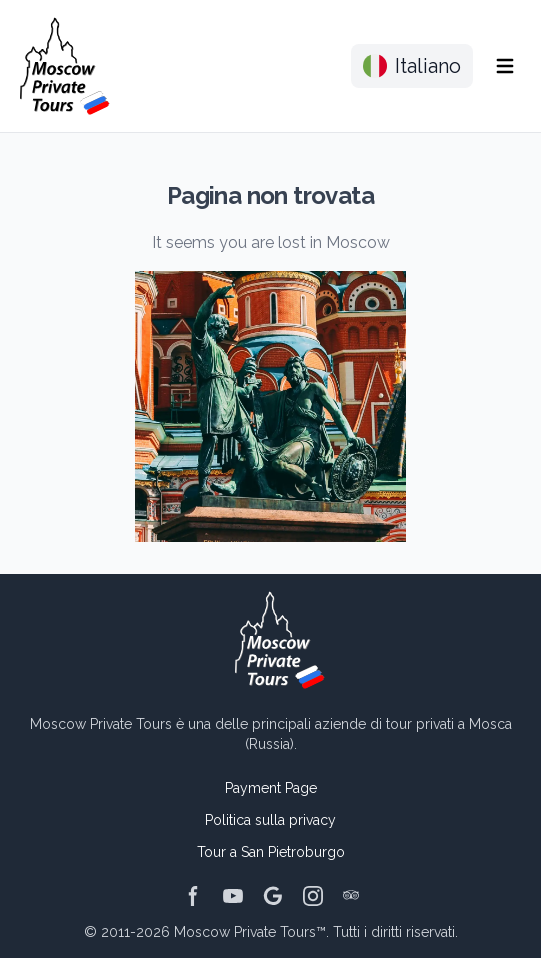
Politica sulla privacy (270, 820)
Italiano (412, 66)
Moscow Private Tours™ (250, 932)
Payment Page (271, 788)
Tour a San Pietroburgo (271, 852)
